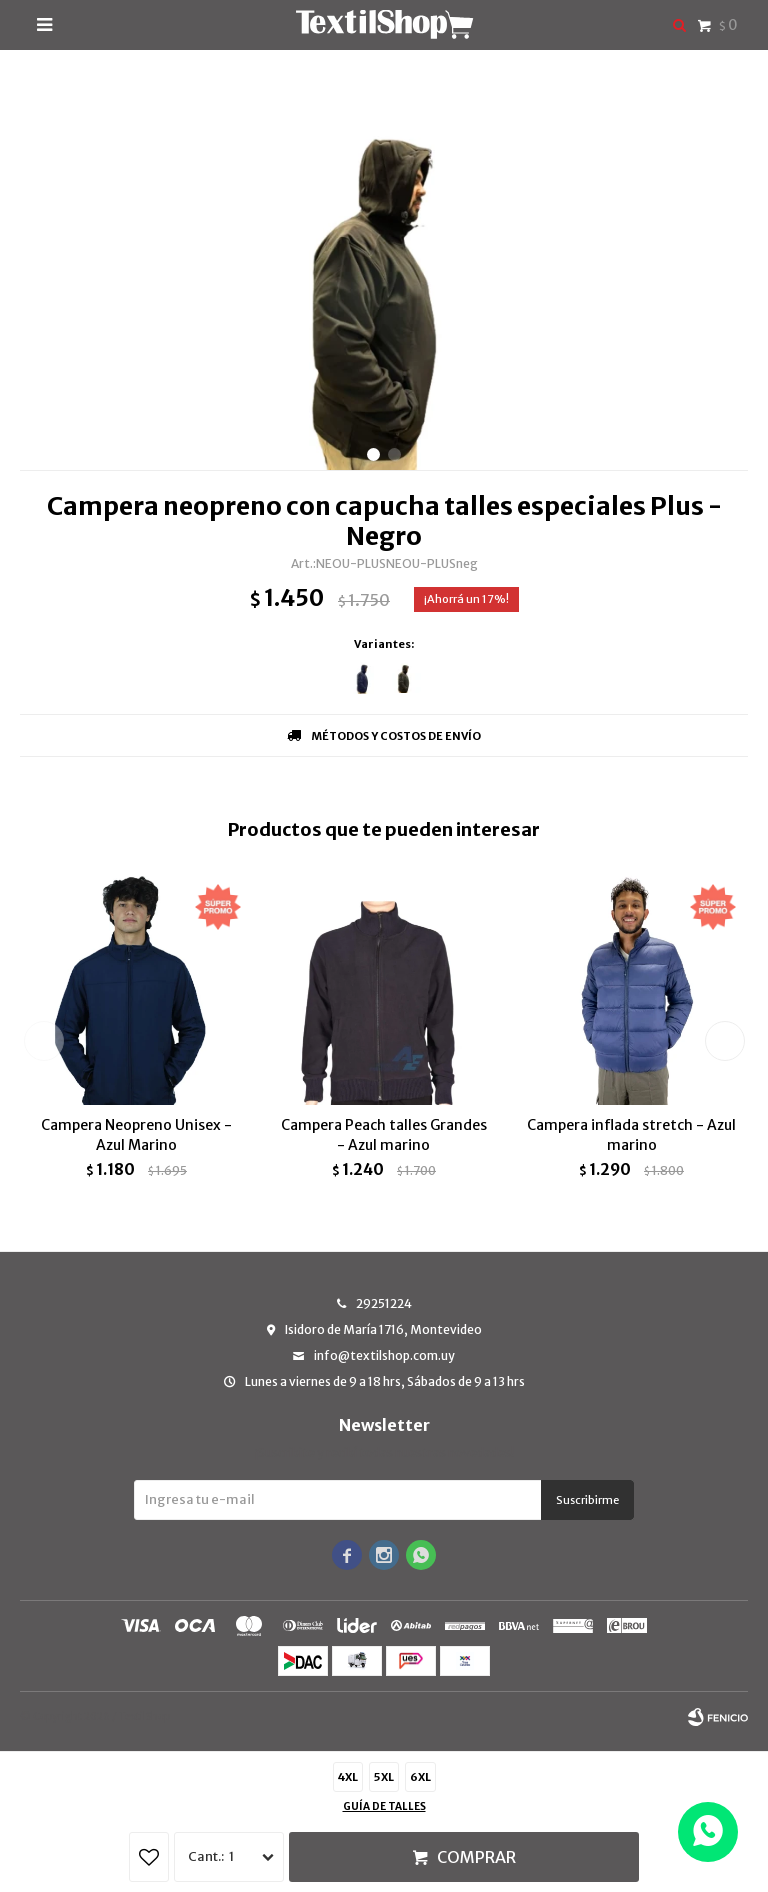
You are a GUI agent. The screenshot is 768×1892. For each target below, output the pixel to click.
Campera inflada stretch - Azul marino (631, 1135)
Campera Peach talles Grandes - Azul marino (384, 1135)
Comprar (476, 1857)
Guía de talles (384, 1806)
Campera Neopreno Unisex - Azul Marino (136, 1135)
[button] (373, 454)
